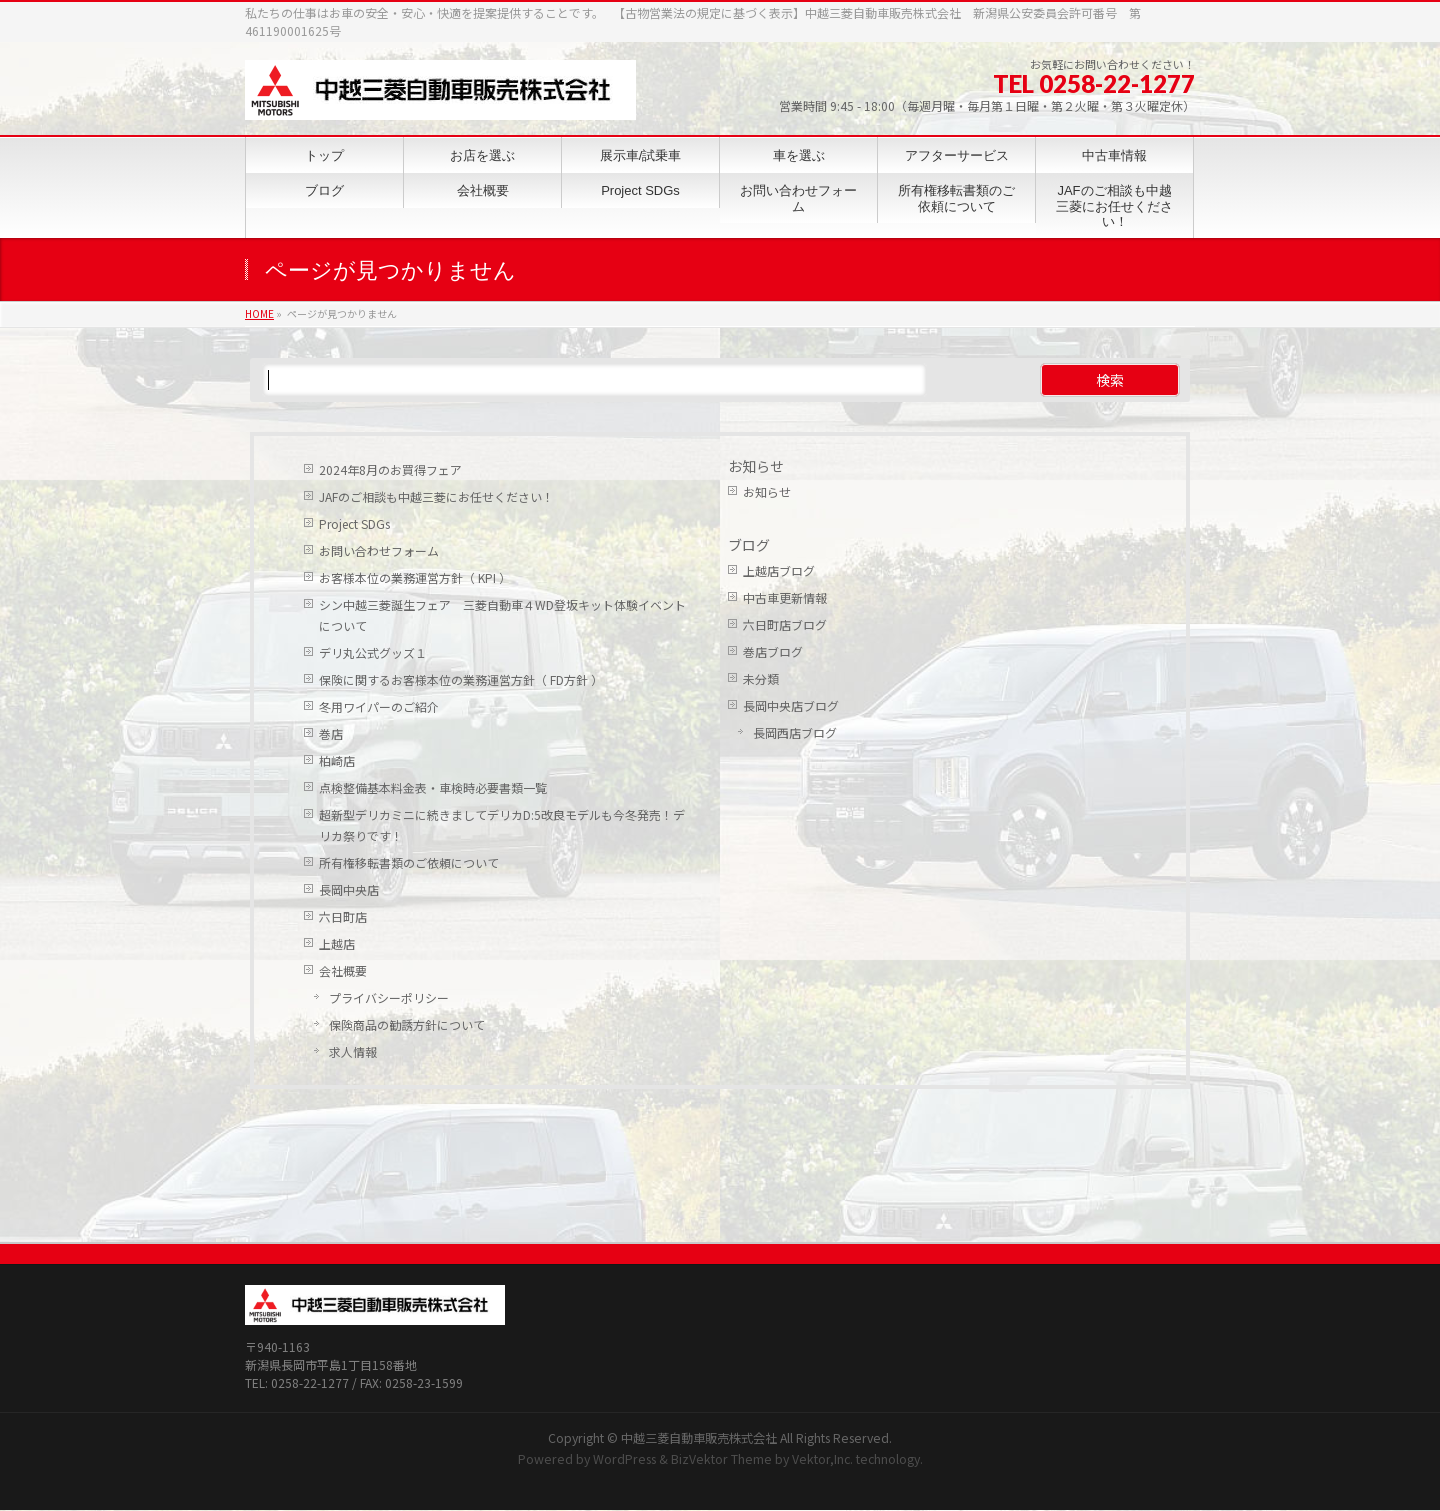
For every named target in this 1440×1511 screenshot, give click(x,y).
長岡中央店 (349, 889)
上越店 (337, 943)
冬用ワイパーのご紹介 (379, 706)
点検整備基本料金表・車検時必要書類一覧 (433, 787)
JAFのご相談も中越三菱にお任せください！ (436, 496)
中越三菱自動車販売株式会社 (699, 1305)
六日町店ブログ (785, 624)
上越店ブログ (779, 570)
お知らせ (756, 466)
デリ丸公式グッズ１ (373, 652)
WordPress (624, 1326)
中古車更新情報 (785, 597)
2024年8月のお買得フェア (390, 469)
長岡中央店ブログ (791, 705)
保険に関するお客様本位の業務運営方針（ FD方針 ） (461, 679)
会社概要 (343, 970)
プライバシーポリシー (389, 997)
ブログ (749, 545)
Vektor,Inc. (822, 1326)
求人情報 (353, 1051)
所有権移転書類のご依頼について (409, 862)
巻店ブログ (773, 651)
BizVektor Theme (721, 1326)
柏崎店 (337, 760)
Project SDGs (354, 523)
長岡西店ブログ (795, 732)
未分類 (761, 678)
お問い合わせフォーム (379, 550)
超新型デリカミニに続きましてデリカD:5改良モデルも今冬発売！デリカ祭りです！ (502, 825)
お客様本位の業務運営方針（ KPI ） (415, 577)
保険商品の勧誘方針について (407, 1024)
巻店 (331, 733)
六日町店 (343, 916)
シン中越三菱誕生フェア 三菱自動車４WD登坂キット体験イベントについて (502, 615)
